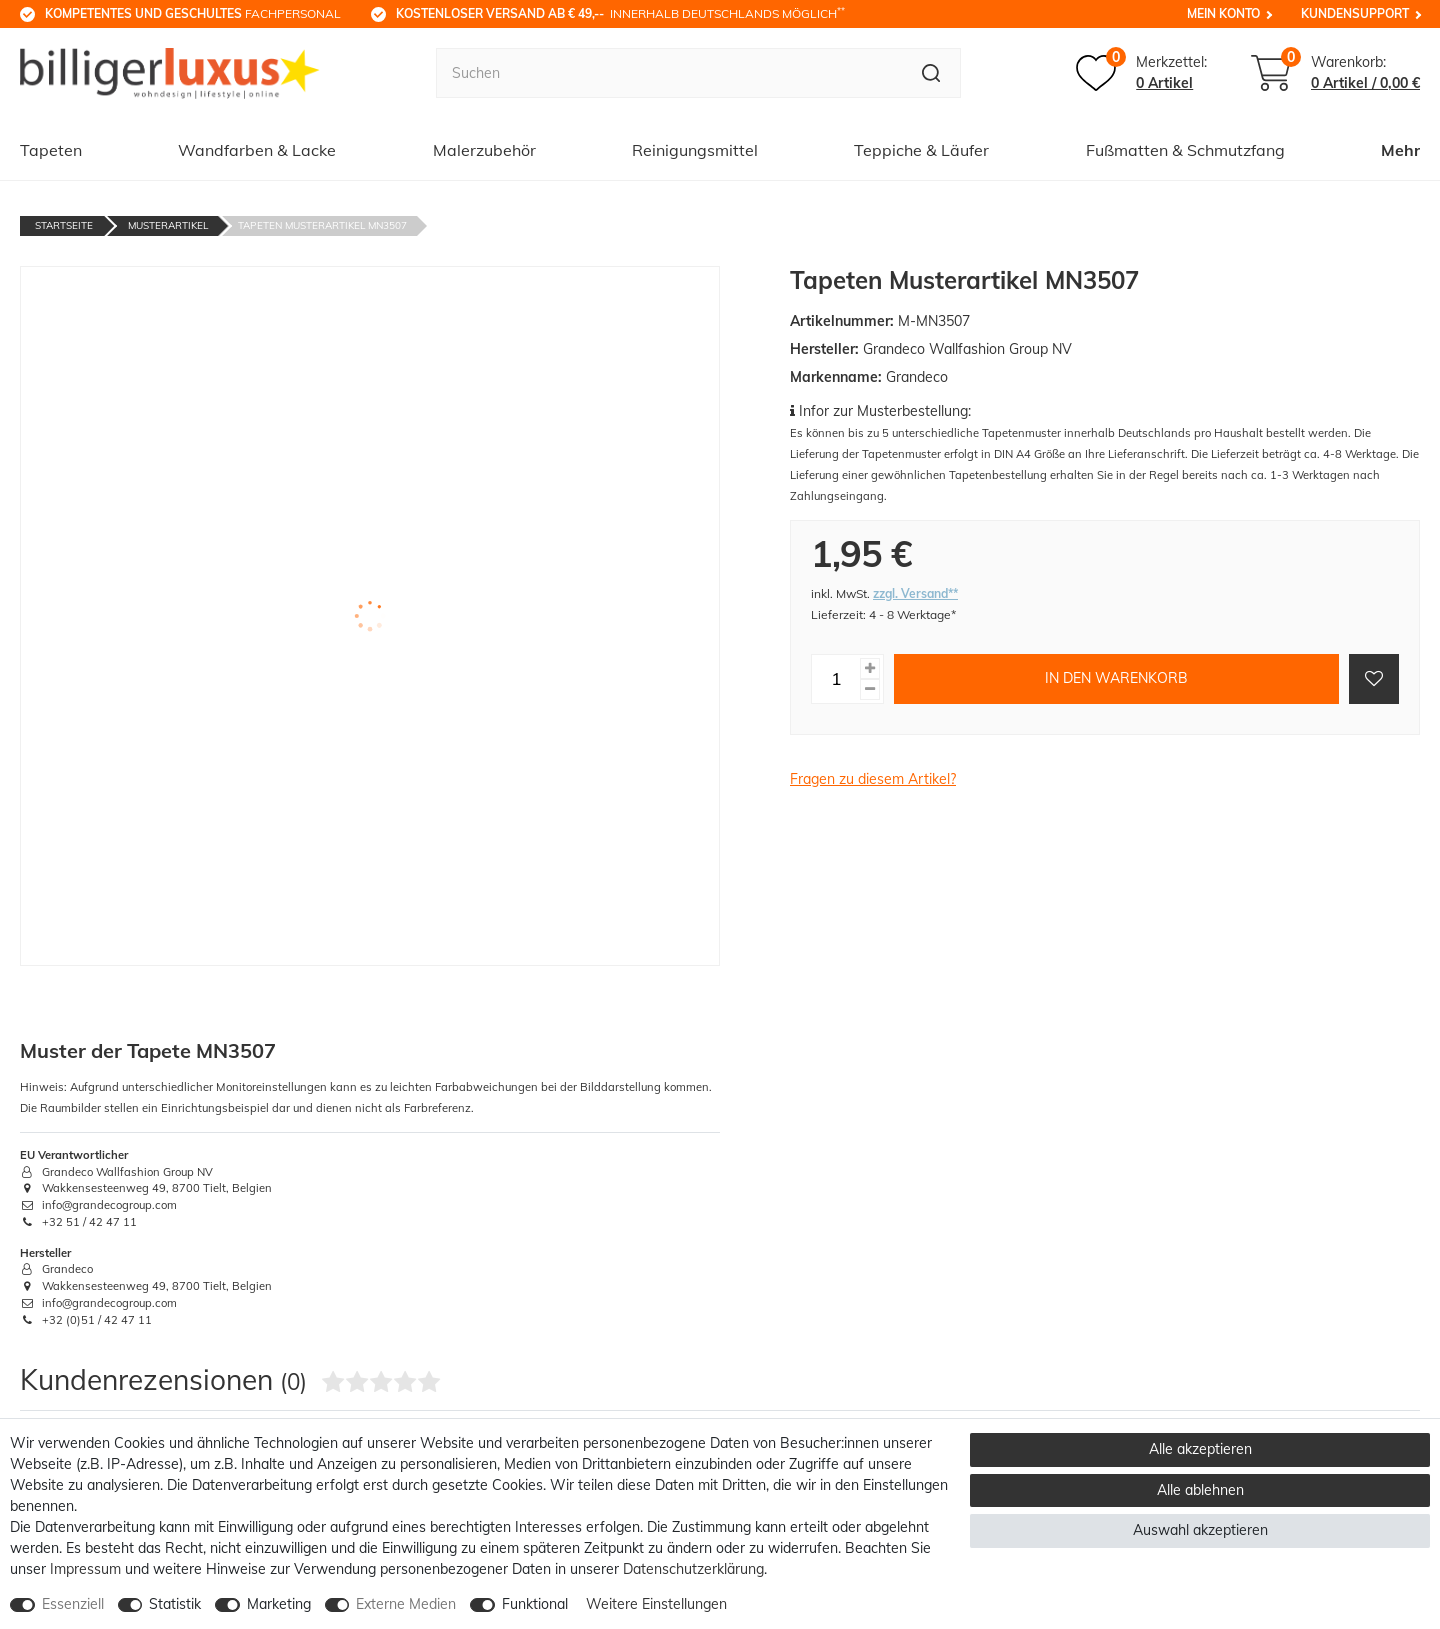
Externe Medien (406, 1604)
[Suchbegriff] (669, 73)
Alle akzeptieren (1200, 1449)
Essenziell (73, 1604)
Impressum (85, 1569)
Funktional (535, 1604)
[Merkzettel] (1141, 73)
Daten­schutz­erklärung (693, 1569)
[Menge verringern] (870, 689)
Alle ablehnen (1200, 1490)
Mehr (1400, 150)
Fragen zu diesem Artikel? (873, 779)
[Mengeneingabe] (836, 679)
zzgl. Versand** (915, 593)
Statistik (175, 1604)
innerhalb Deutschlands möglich (620, 13)
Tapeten (51, 150)
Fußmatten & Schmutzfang (1185, 150)
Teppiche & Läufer (921, 150)
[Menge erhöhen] (870, 668)
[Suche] (931, 73)
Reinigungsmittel (695, 150)
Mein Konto (1223, 13)
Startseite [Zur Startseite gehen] (64, 225)
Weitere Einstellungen (656, 1604)
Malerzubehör (484, 150)
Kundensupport (1355, 13)
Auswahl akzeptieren (1200, 1530)
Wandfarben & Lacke (257, 150)
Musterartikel (168, 225)
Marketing (279, 1604)
